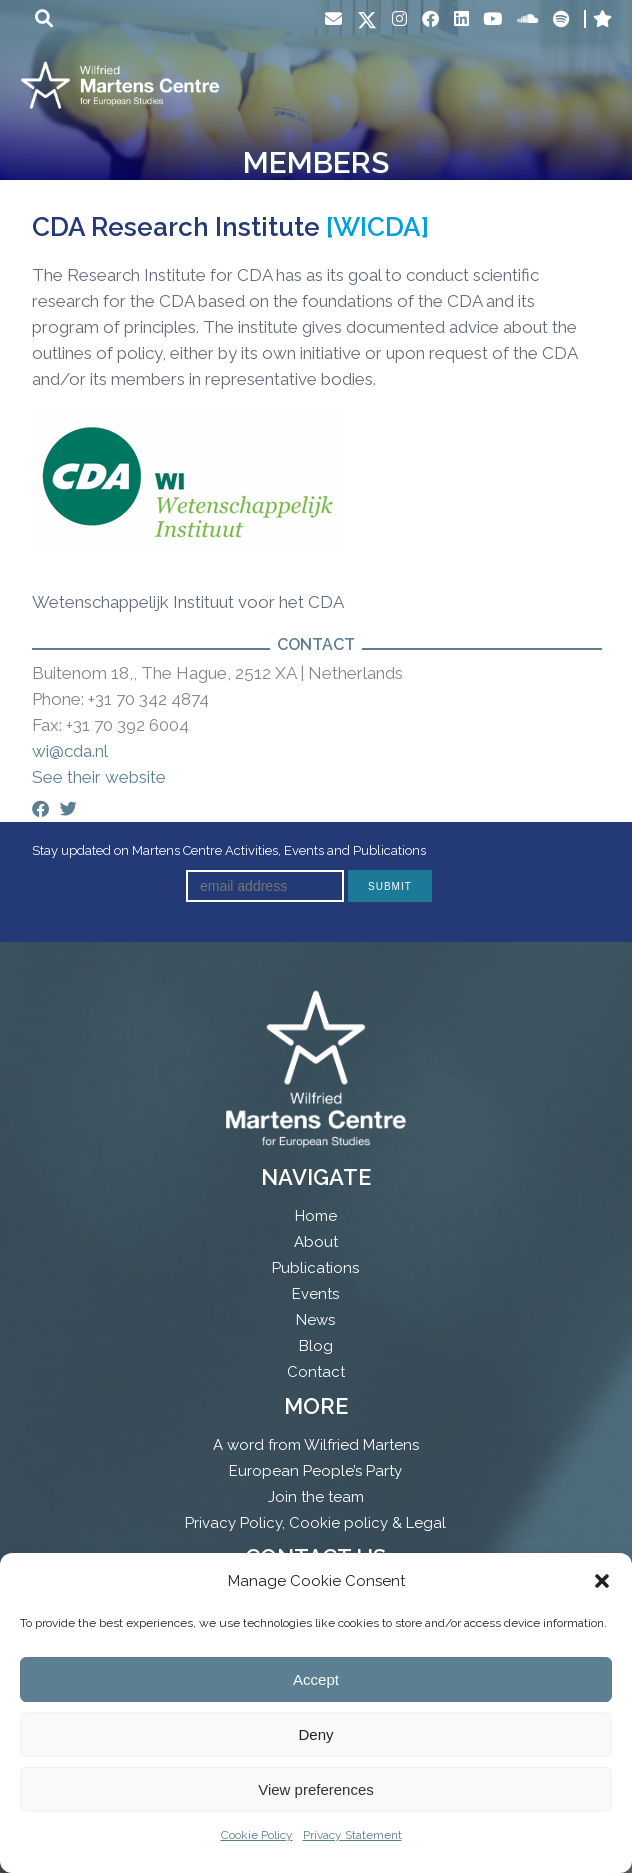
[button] (602, 1581)
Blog (316, 1346)
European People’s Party (315, 1471)
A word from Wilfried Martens (316, 1445)
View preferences (316, 1789)
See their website (99, 777)
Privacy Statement (352, 1835)
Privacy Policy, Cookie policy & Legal (315, 1523)
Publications (315, 1268)
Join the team (316, 1497)
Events (315, 1294)
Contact (316, 1372)
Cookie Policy (257, 1835)
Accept (316, 1679)
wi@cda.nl (70, 751)
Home (316, 1216)
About (316, 1242)
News (315, 1320)
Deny (315, 1734)
